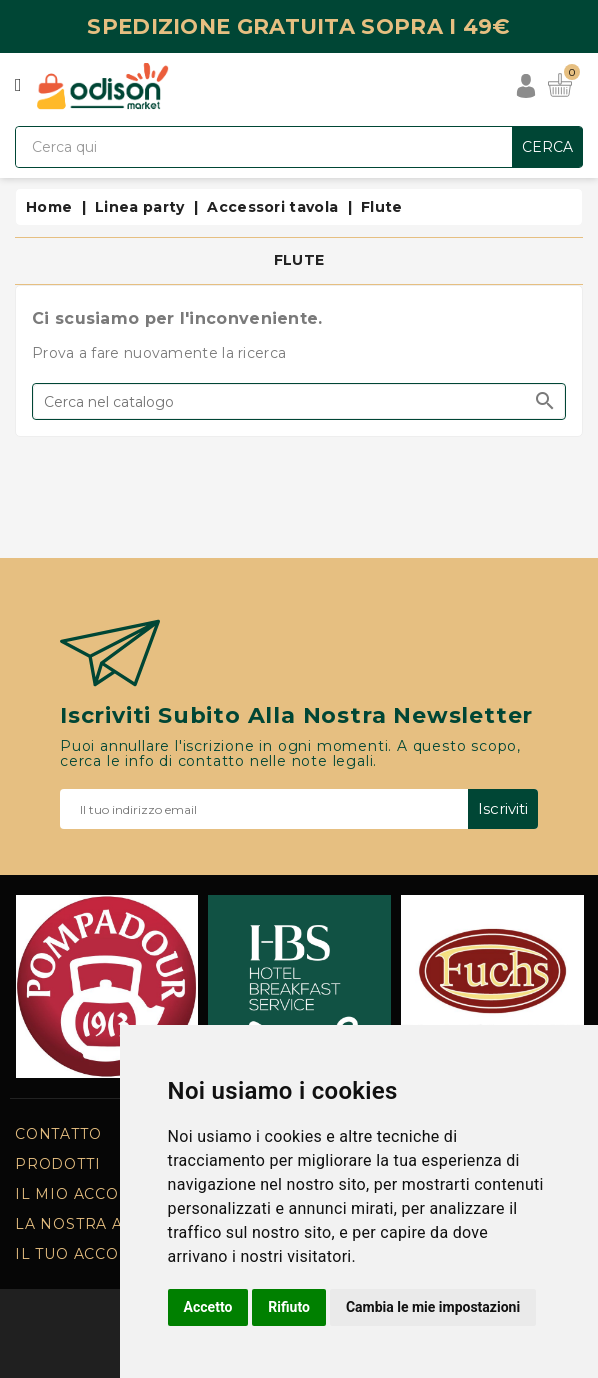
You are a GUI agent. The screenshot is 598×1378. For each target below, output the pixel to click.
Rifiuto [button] (289, 1307)
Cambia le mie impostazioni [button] (433, 1307)
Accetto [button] (208, 1307)
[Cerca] (299, 401)
